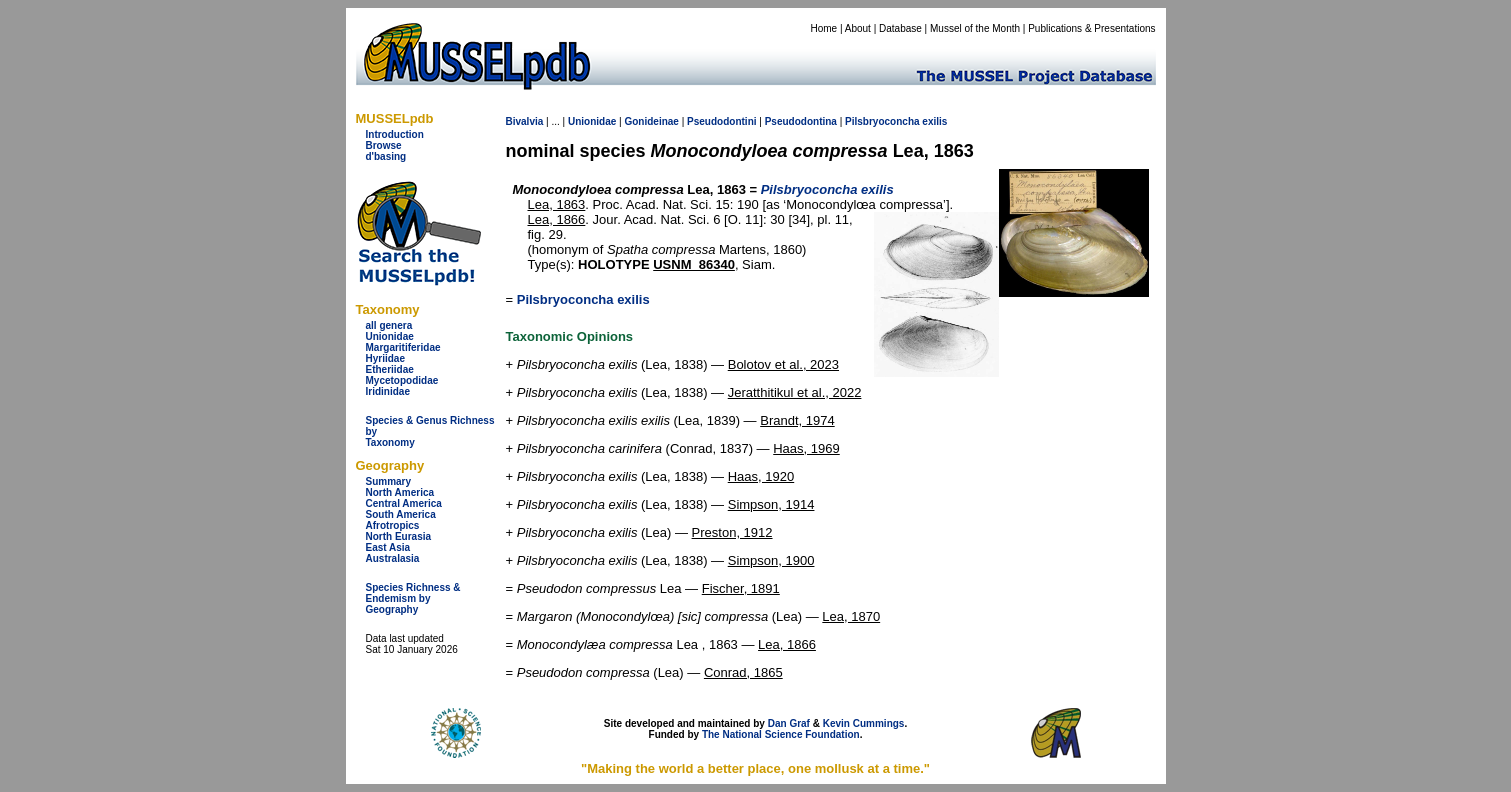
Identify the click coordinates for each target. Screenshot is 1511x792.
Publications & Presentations (1091, 28)
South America (401, 514)
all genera (389, 325)
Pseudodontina (801, 121)
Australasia (393, 558)
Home (823, 28)
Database (900, 28)
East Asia (388, 547)
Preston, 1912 (732, 532)
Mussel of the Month (975, 28)
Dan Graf (789, 723)
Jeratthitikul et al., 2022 (795, 392)
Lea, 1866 (557, 219)
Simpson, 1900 (771, 560)
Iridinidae (388, 391)
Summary (389, 481)
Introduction (395, 134)
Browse (384, 145)
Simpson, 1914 (771, 504)
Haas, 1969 (806, 448)
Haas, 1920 (761, 476)
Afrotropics (393, 525)
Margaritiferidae (403, 347)
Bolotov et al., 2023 (783, 364)
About (858, 28)
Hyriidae (385, 358)
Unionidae (390, 336)
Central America (404, 503)
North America (400, 492)
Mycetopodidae (402, 380)
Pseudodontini (721, 121)
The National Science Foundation (781, 734)
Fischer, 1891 (741, 588)
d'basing (386, 156)
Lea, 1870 (851, 616)
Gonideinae (651, 121)
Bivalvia (525, 121)
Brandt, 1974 (797, 420)
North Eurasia (399, 536)
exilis (934, 121)
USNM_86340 (694, 264)
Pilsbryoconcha (882, 121)
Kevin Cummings (864, 723)
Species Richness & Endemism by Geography (413, 598)
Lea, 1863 (557, 204)
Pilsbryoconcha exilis (583, 299)
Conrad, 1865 (743, 672)
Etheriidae (390, 369)
